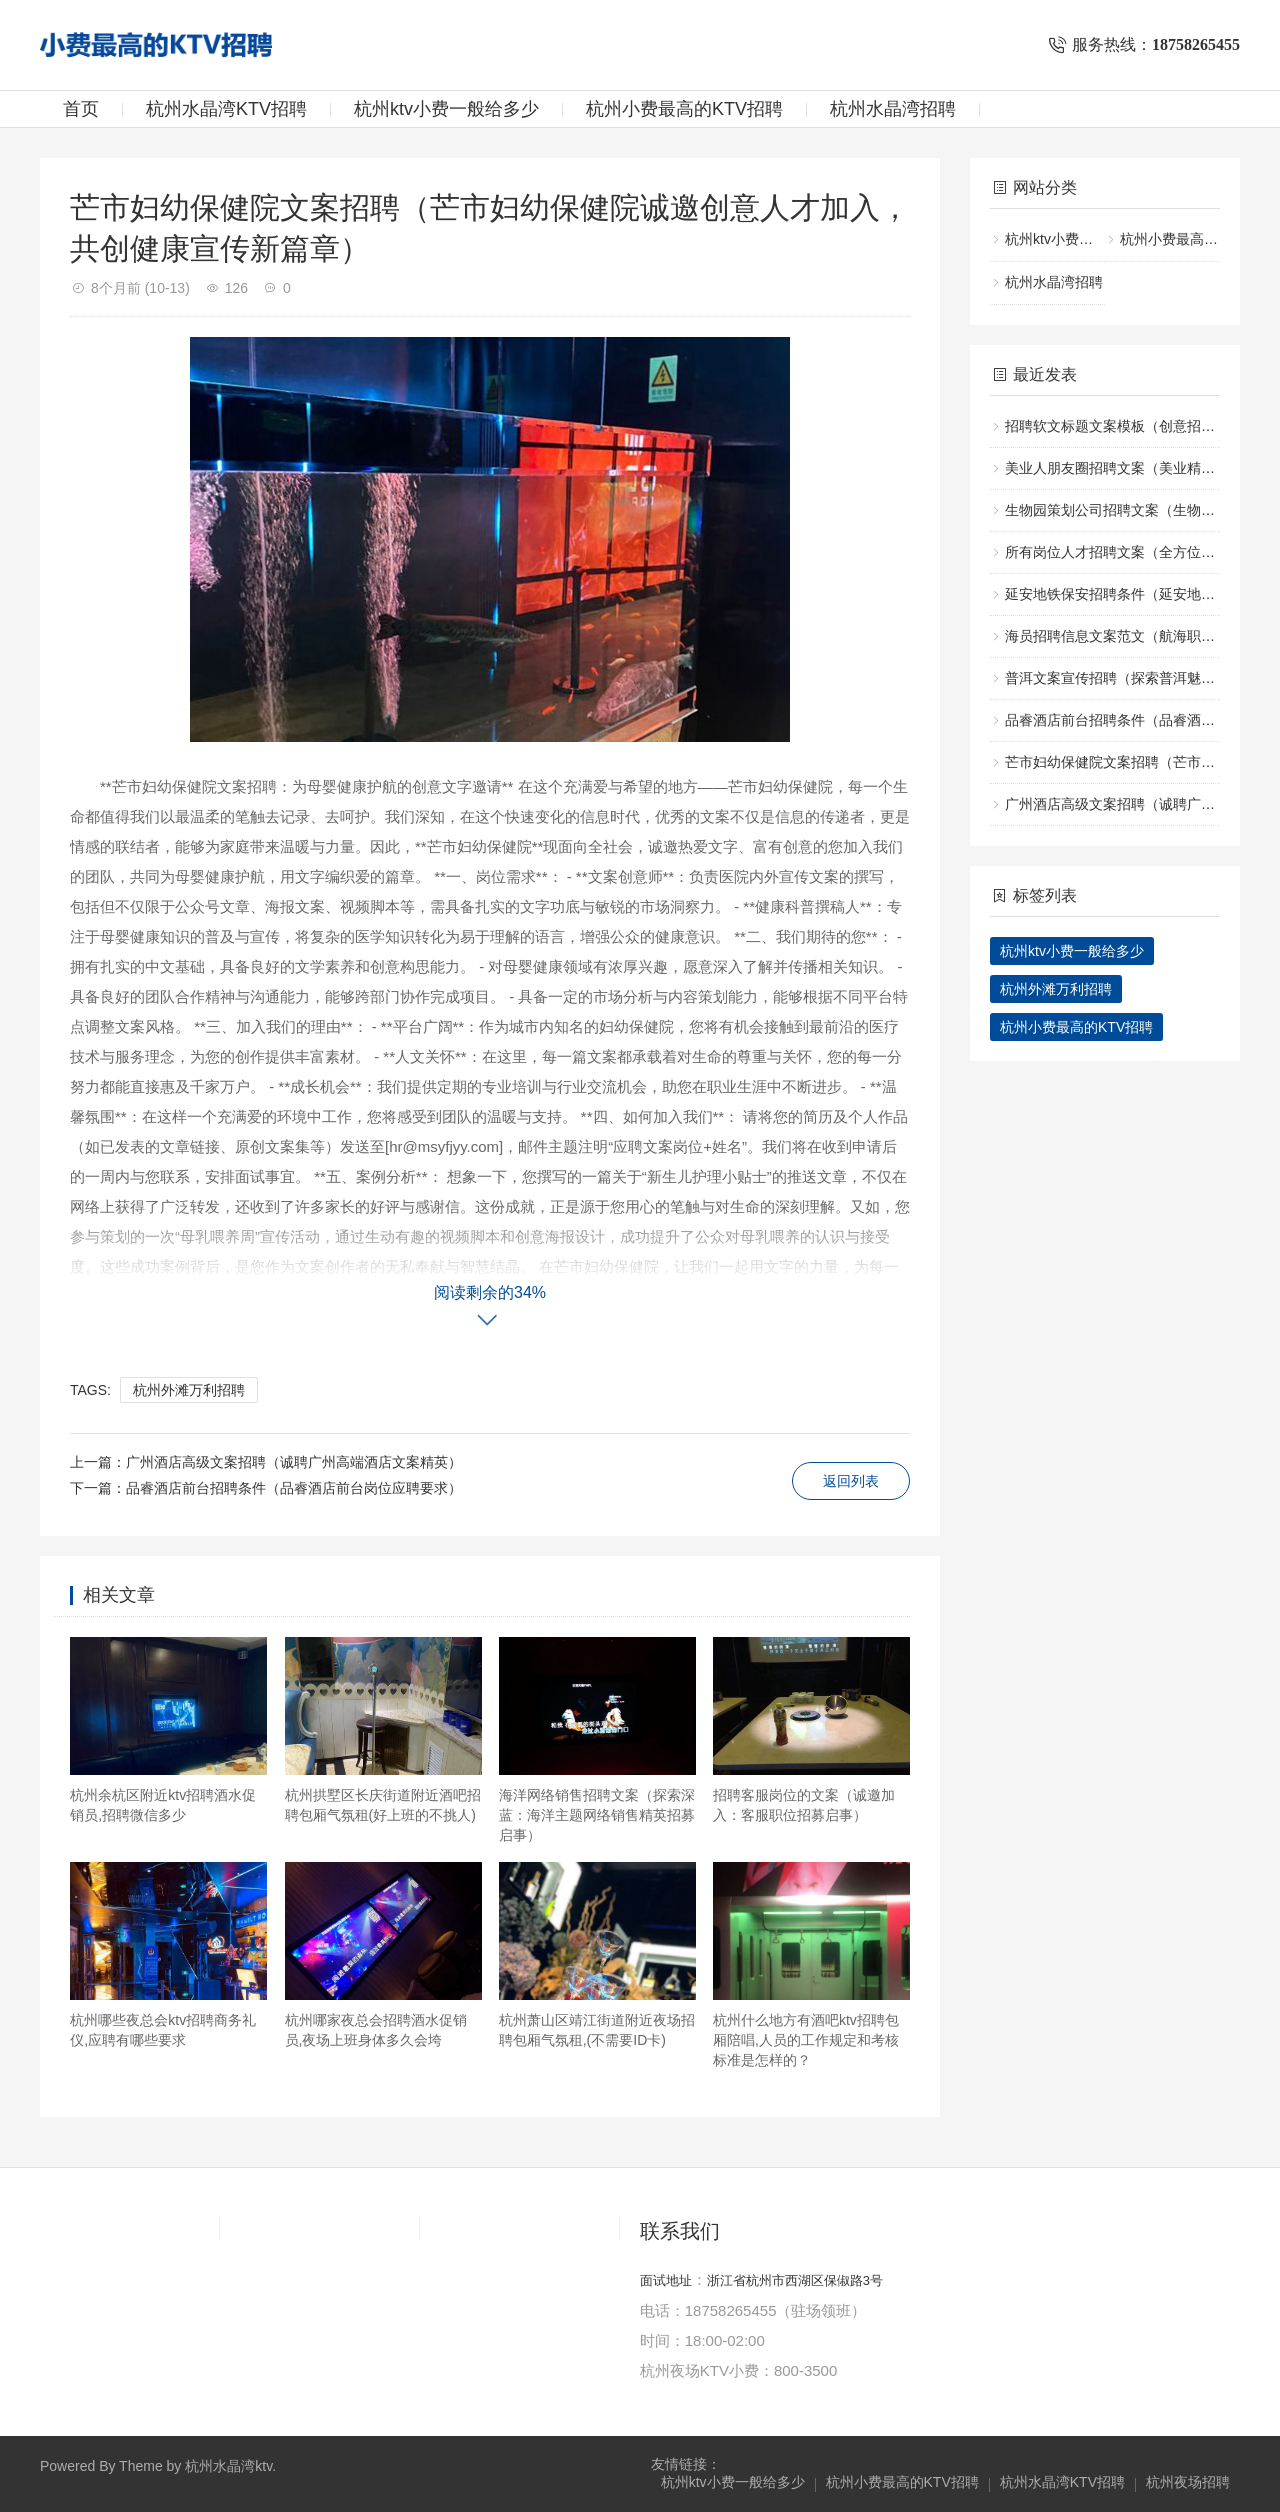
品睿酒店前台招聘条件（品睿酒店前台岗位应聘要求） (294, 1488)
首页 (81, 109)
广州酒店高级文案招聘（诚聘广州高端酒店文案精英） (294, 1462)
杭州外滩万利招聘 (189, 1390)
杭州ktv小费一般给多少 (446, 109)
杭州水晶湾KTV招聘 (226, 109)
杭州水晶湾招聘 (893, 109)
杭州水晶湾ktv (228, 2466)
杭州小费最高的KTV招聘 (684, 109)
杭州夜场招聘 (1188, 2482)
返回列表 (851, 1481)
